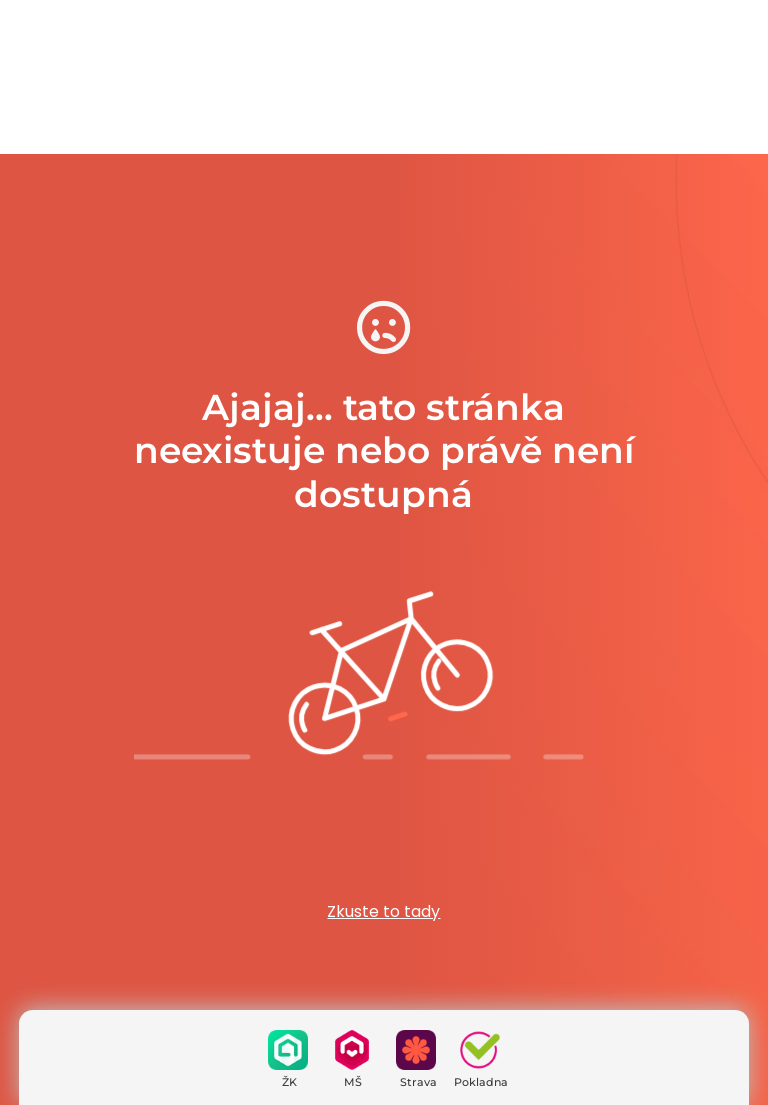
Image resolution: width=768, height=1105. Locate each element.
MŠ (353, 1082)
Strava (418, 1082)
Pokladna (481, 1082)
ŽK (289, 1082)
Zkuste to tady (383, 911)
